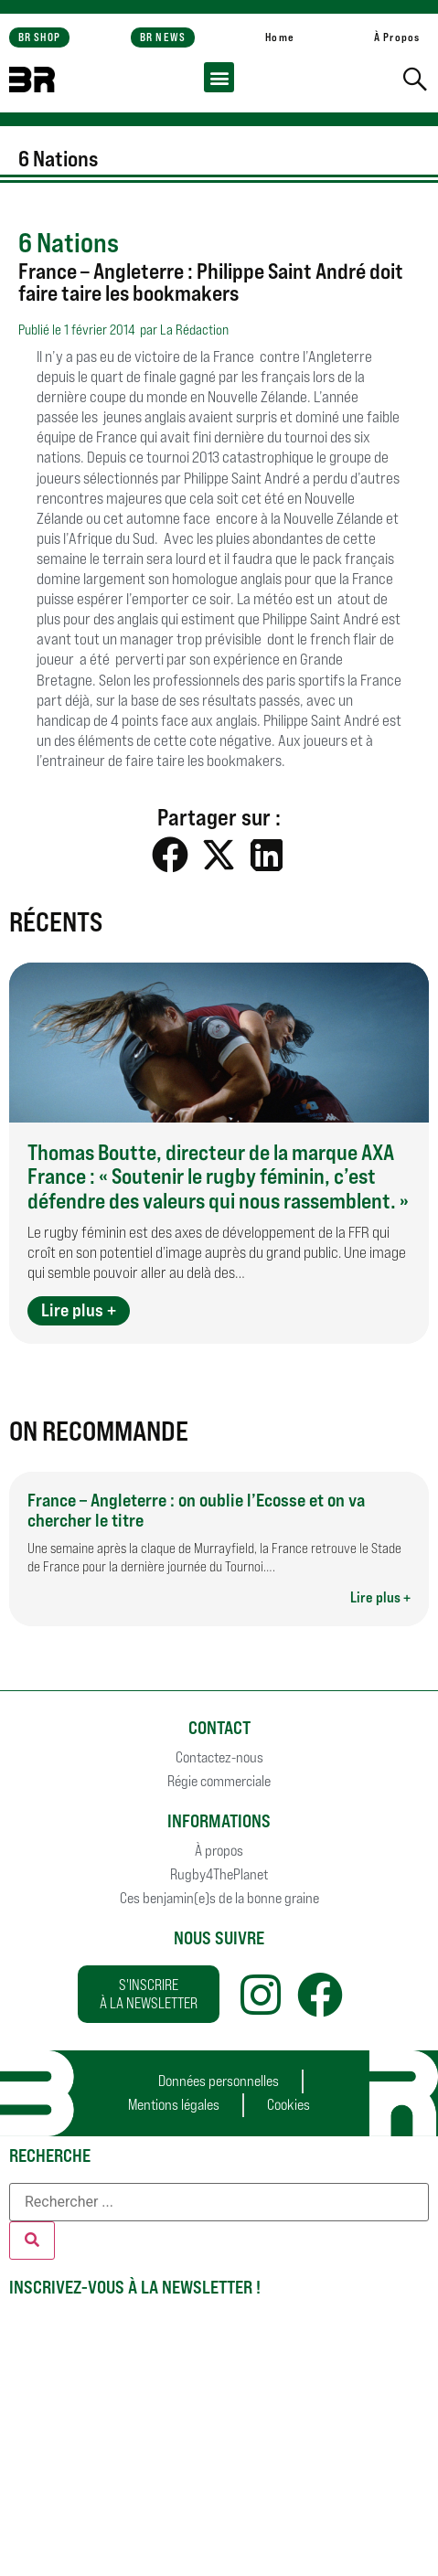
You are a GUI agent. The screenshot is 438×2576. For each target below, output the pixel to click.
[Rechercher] (32, 2240)
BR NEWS (163, 37)
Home (279, 37)
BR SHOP (39, 37)
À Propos (397, 37)
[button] (219, 77)
